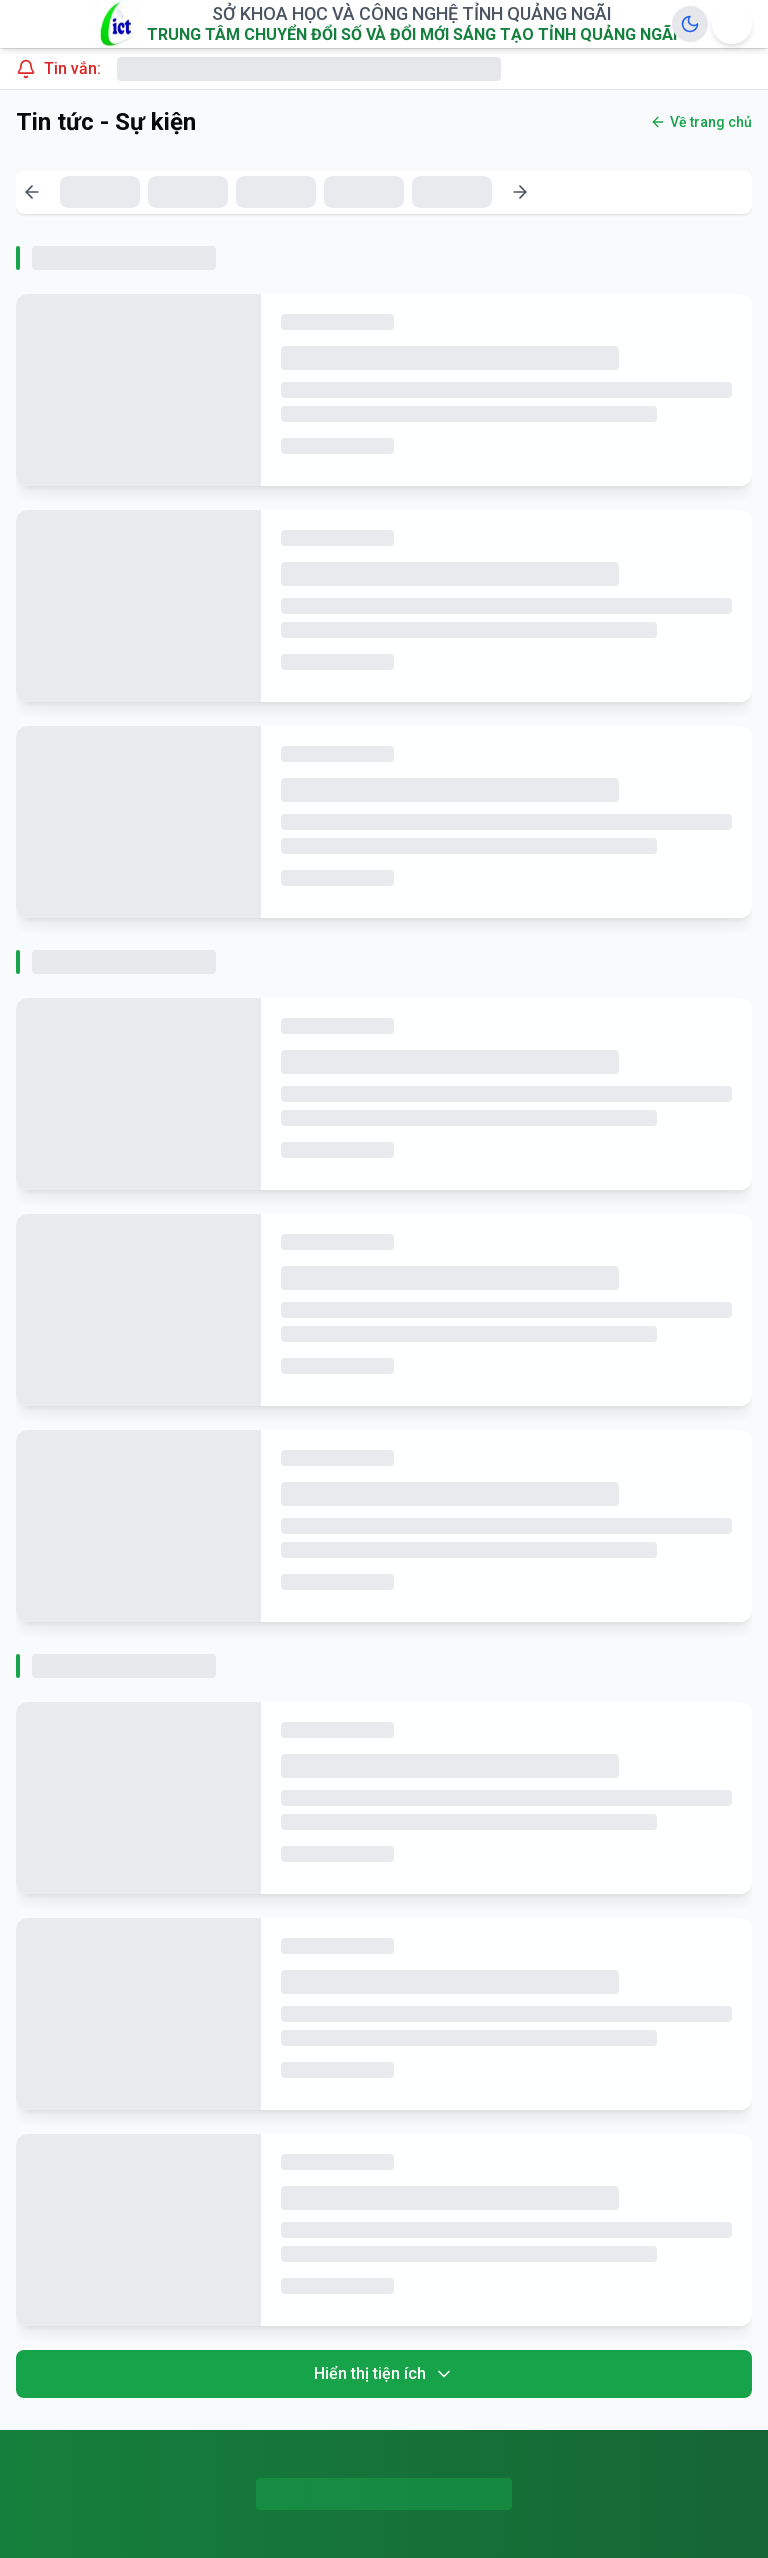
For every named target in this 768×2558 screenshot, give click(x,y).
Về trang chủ (701, 122)
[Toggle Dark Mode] (690, 24)
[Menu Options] (732, 24)
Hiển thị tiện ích (384, 2374)
